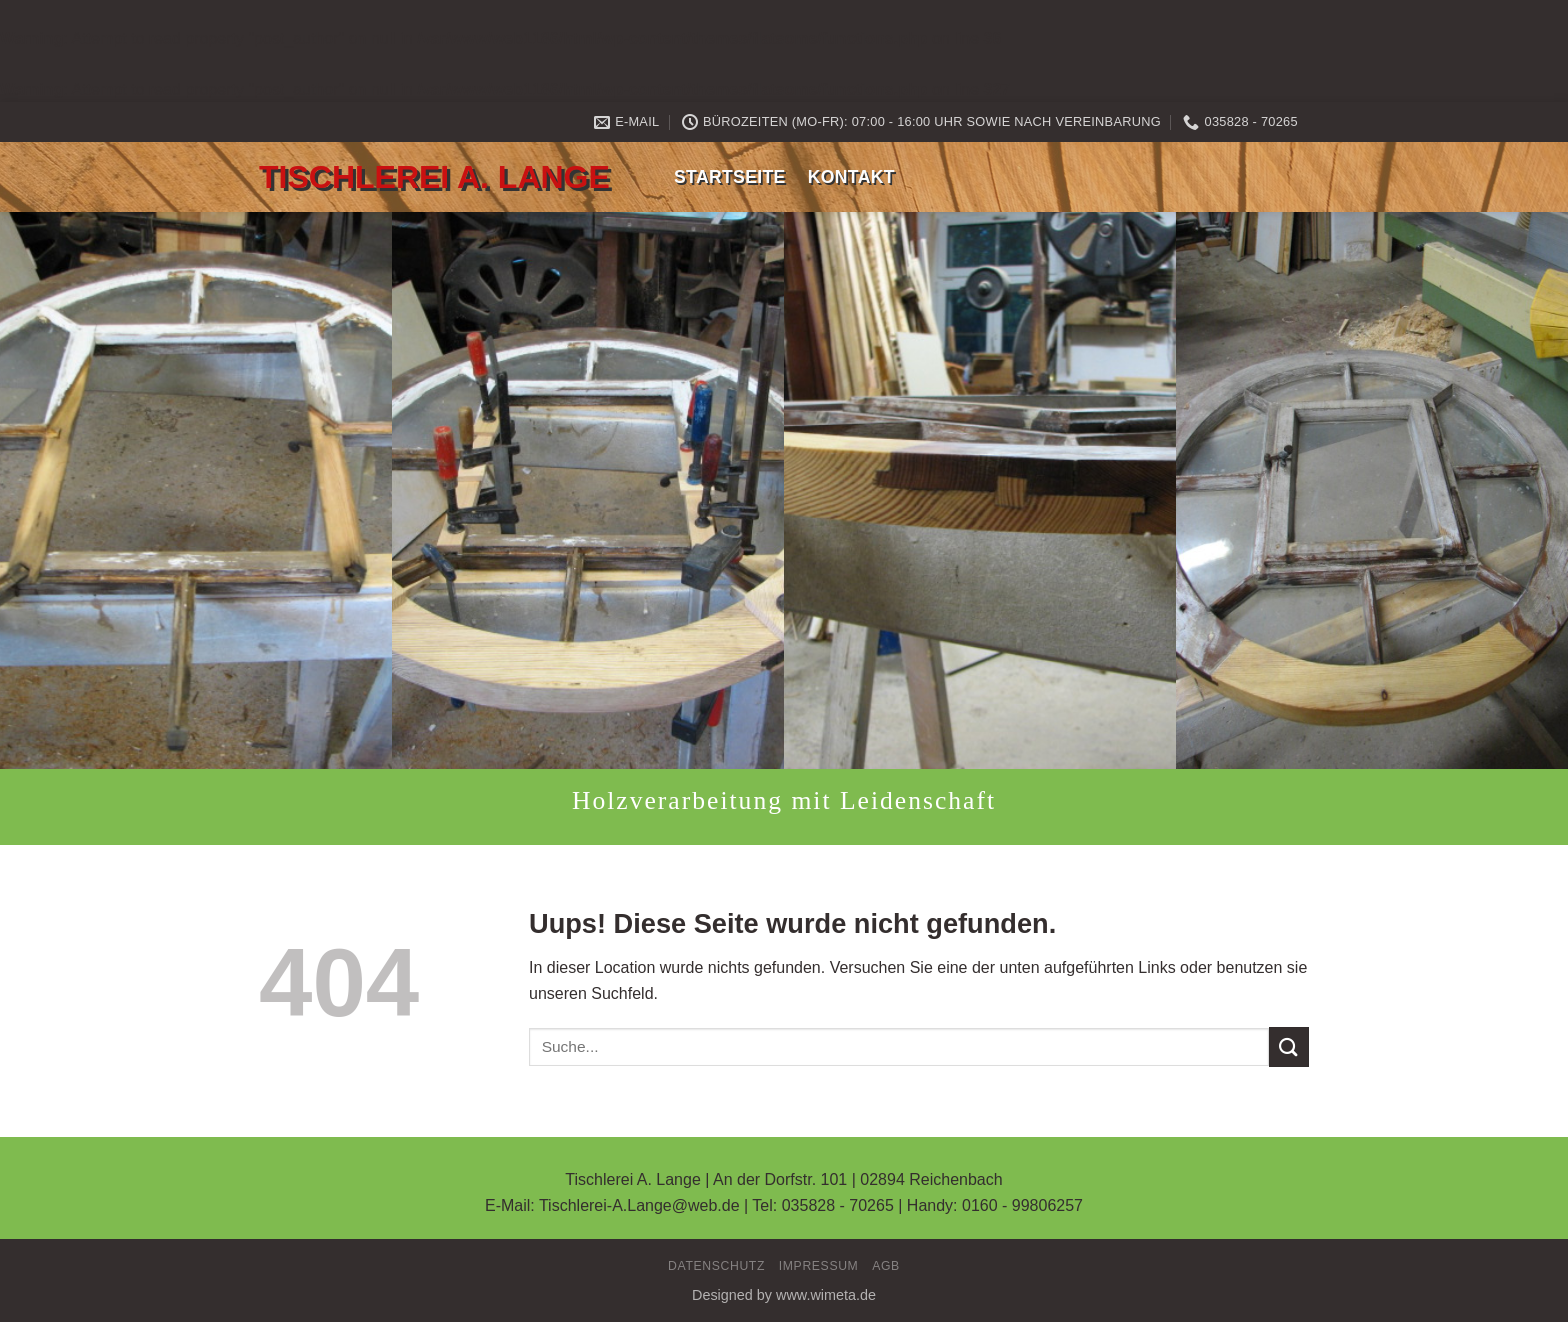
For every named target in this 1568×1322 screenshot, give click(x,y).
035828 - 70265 (838, 1205)
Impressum (819, 1266)
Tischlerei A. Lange (434, 177)
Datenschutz (716, 1266)
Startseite (730, 177)
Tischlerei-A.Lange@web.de (639, 1205)
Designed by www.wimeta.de (784, 1295)
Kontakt (851, 177)
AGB (886, 1266)
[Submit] (1289, 1046)
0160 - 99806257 (1022, 1205)
